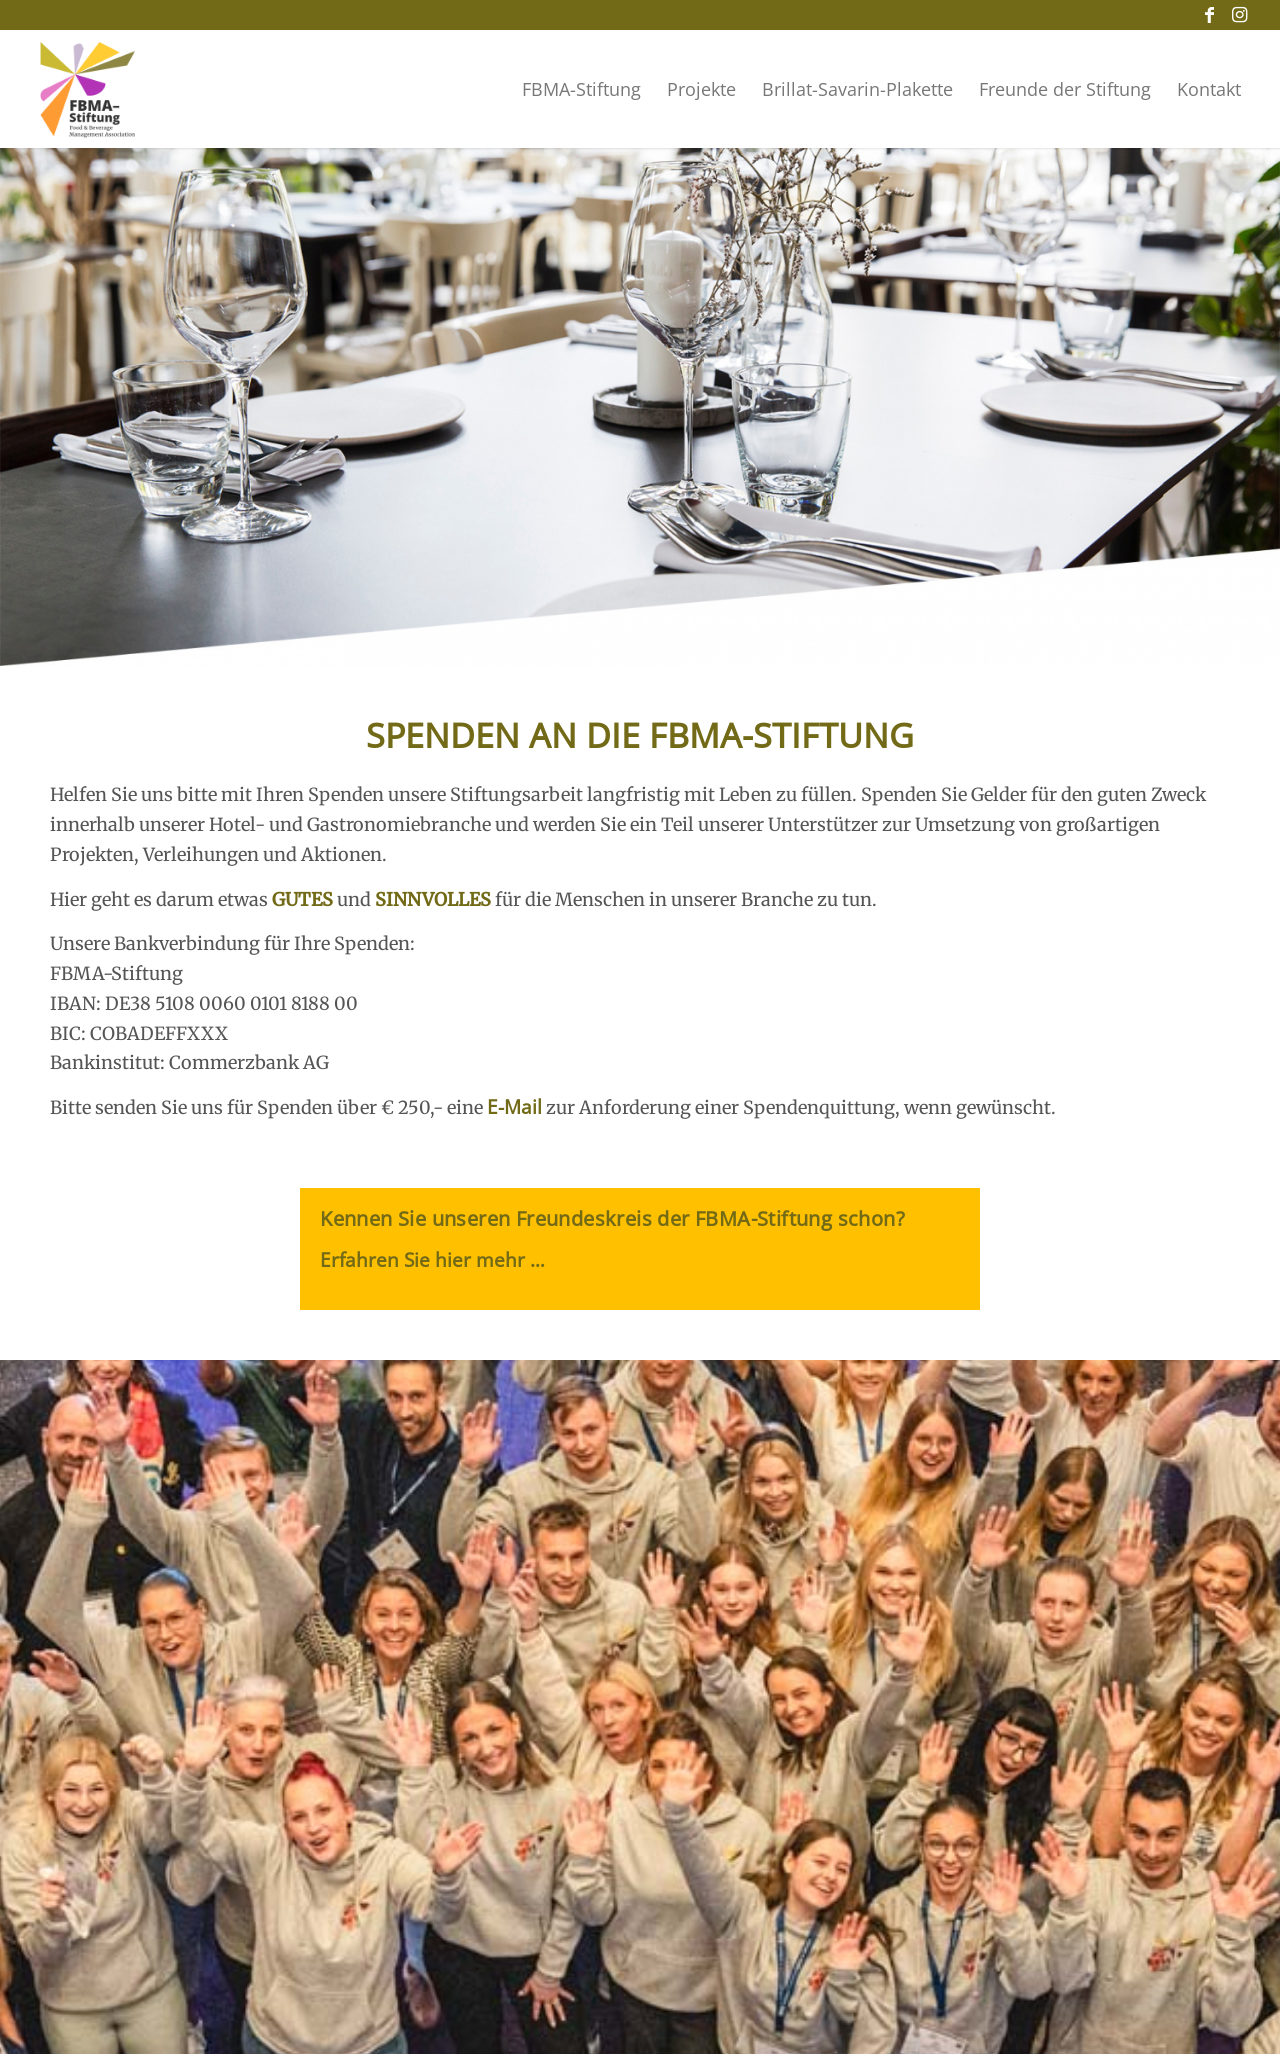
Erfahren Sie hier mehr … (432, 1260)
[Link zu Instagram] (1239, 15)
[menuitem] (581, 89)
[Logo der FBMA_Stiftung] (88, 90)
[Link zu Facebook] (1209, 15)
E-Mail (514, 1107)
